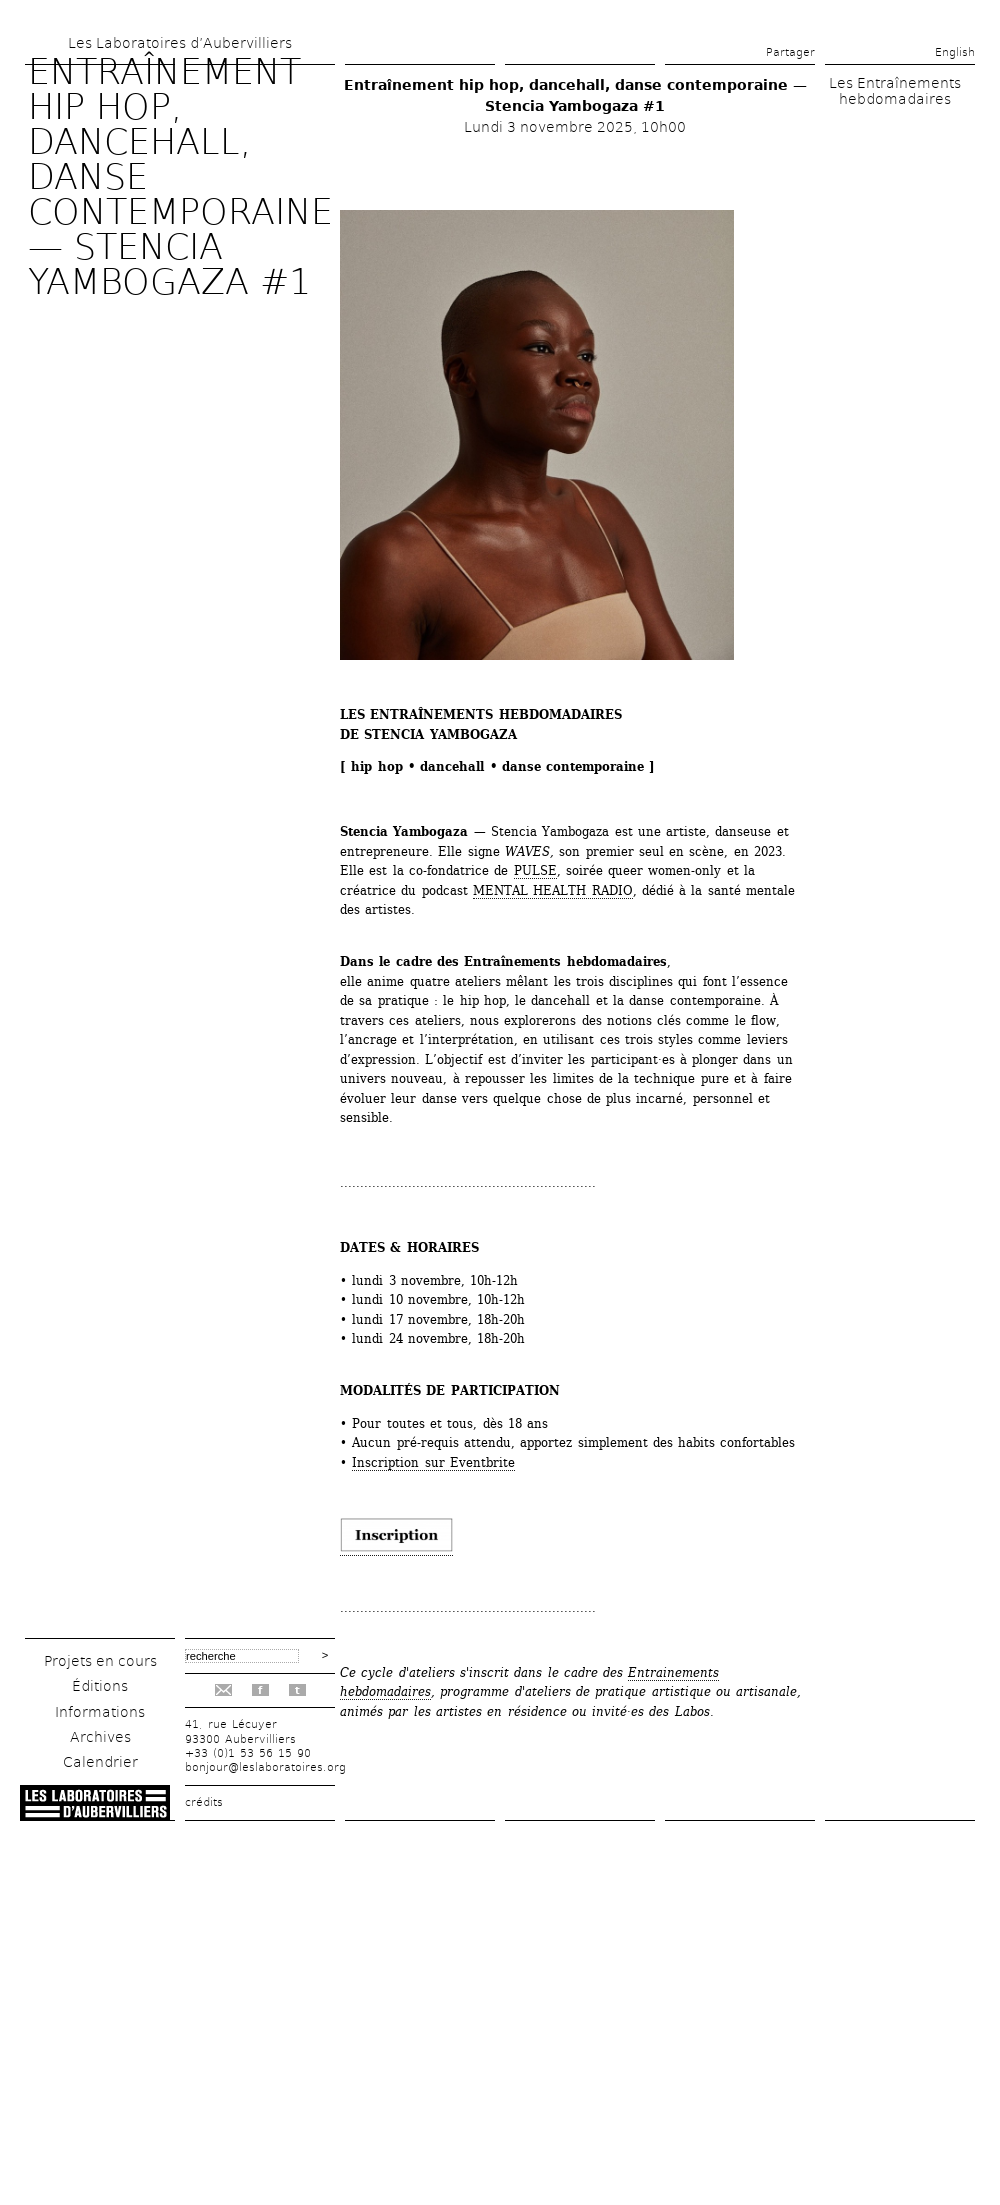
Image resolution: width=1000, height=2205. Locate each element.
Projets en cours (100, 1661)
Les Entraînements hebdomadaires (895, 91)
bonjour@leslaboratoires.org (265, 1767)
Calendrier (100, 1762)
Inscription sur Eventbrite (433, 1462)
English (955, 52)
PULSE (535, 870)
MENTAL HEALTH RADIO (553, 890)
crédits (204, 1802)
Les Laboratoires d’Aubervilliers (180, 43)
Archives (100, 1737)
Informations (100, 1712)
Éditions (100, 1686)
